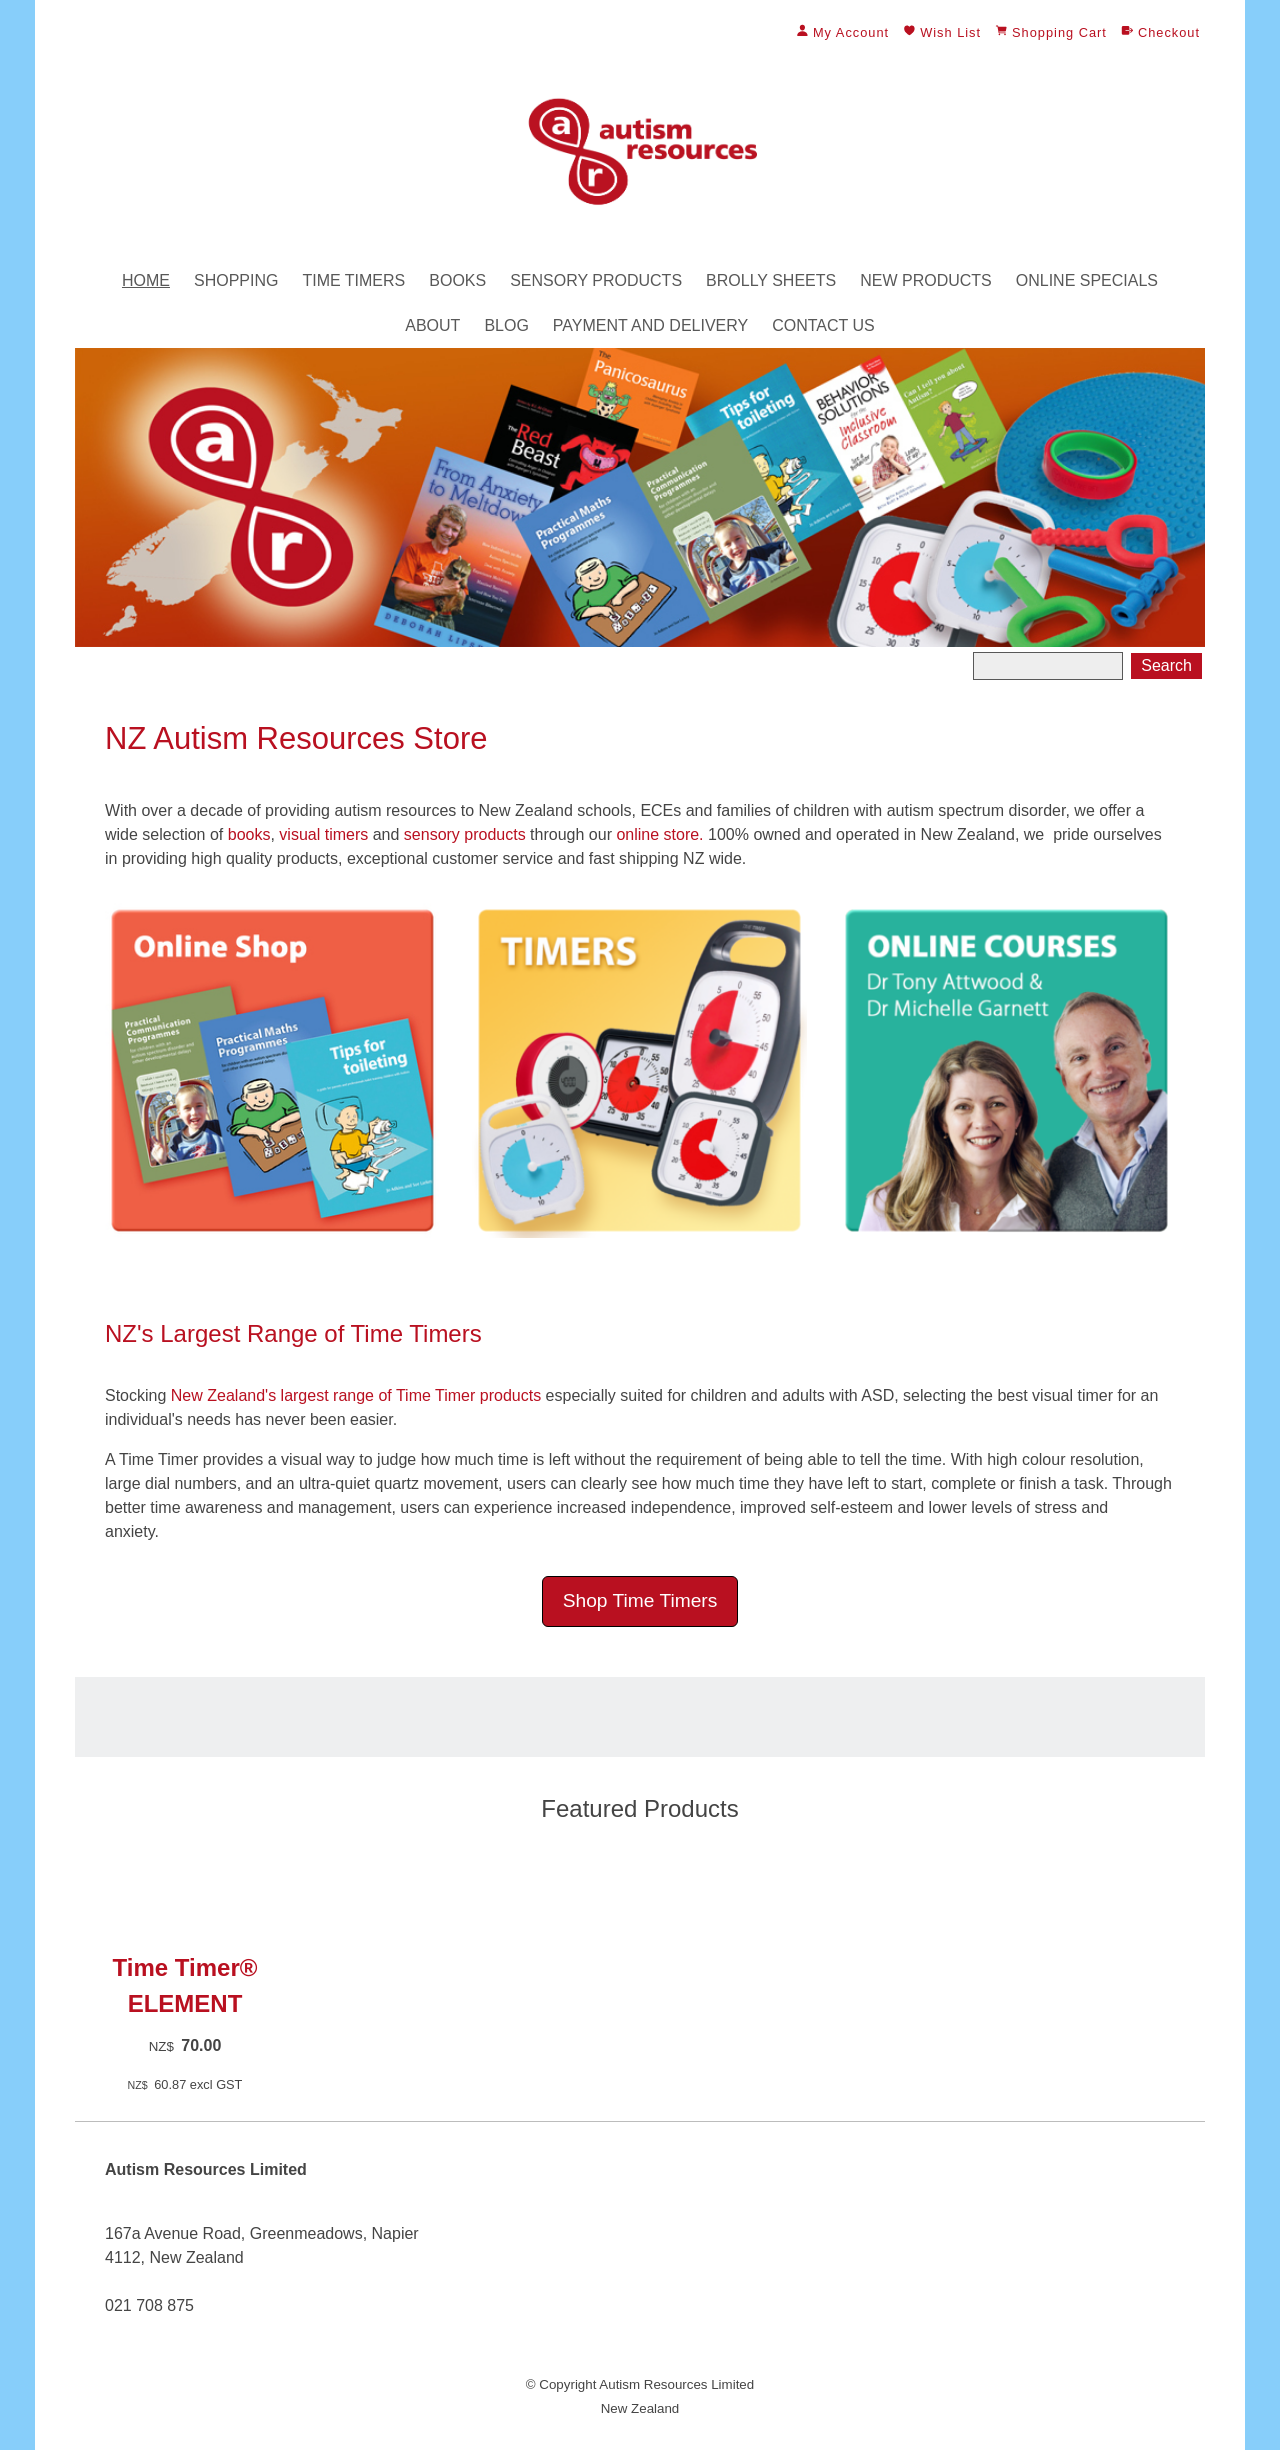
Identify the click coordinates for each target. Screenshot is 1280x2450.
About (432, 325)
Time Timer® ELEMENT (185, 1985)
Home (146, 280)
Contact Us (823, 325)
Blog (506, 325)
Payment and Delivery (650, 325)
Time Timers (353, 280)
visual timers (323, 834)
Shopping (236, 280)
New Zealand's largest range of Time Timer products (356, 1395)
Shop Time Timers (640, 1600)
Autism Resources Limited (676, 2384)
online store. (658, 834)
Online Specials (1087, 280)
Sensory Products (596, 280)
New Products (926, 280)
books (246, 834)
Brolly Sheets (771, 280)
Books (457, 280)
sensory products (465, 834)
